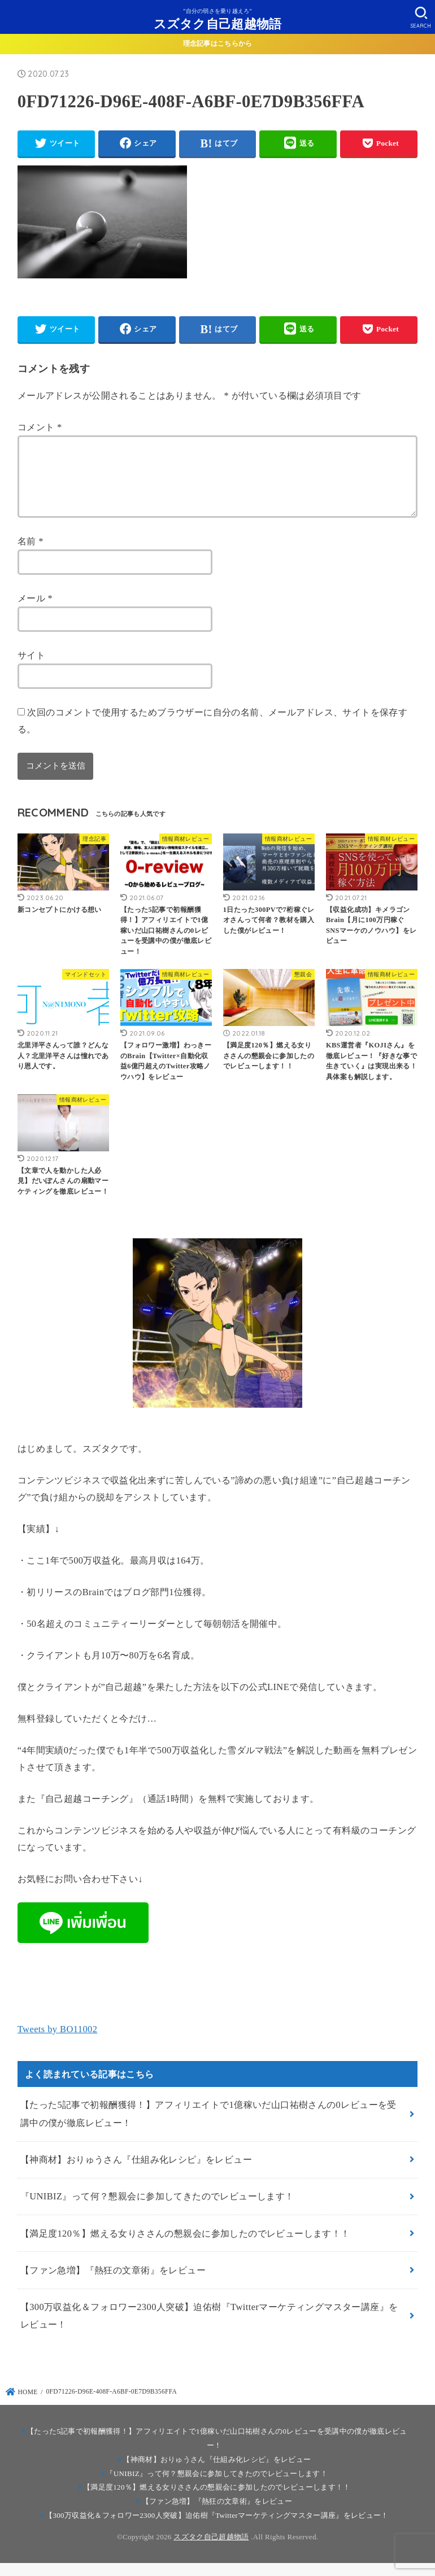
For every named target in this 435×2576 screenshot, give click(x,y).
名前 (31, 554)
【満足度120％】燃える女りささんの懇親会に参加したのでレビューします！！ (185, 2247)
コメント (40, 427)
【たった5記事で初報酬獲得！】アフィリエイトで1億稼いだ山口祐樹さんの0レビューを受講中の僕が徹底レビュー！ (208, 2127)
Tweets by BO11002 (58, 2042)
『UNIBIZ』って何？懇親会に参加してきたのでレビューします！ (157, 2209)
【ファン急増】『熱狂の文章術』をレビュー (113, 2283)
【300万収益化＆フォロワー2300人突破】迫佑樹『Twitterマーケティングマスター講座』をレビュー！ (209, 2329)
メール (35, 611)
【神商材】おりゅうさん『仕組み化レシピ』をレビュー (136, 2173)
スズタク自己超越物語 (218, 23)
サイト (31, 668)
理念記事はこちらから (218, 43)
